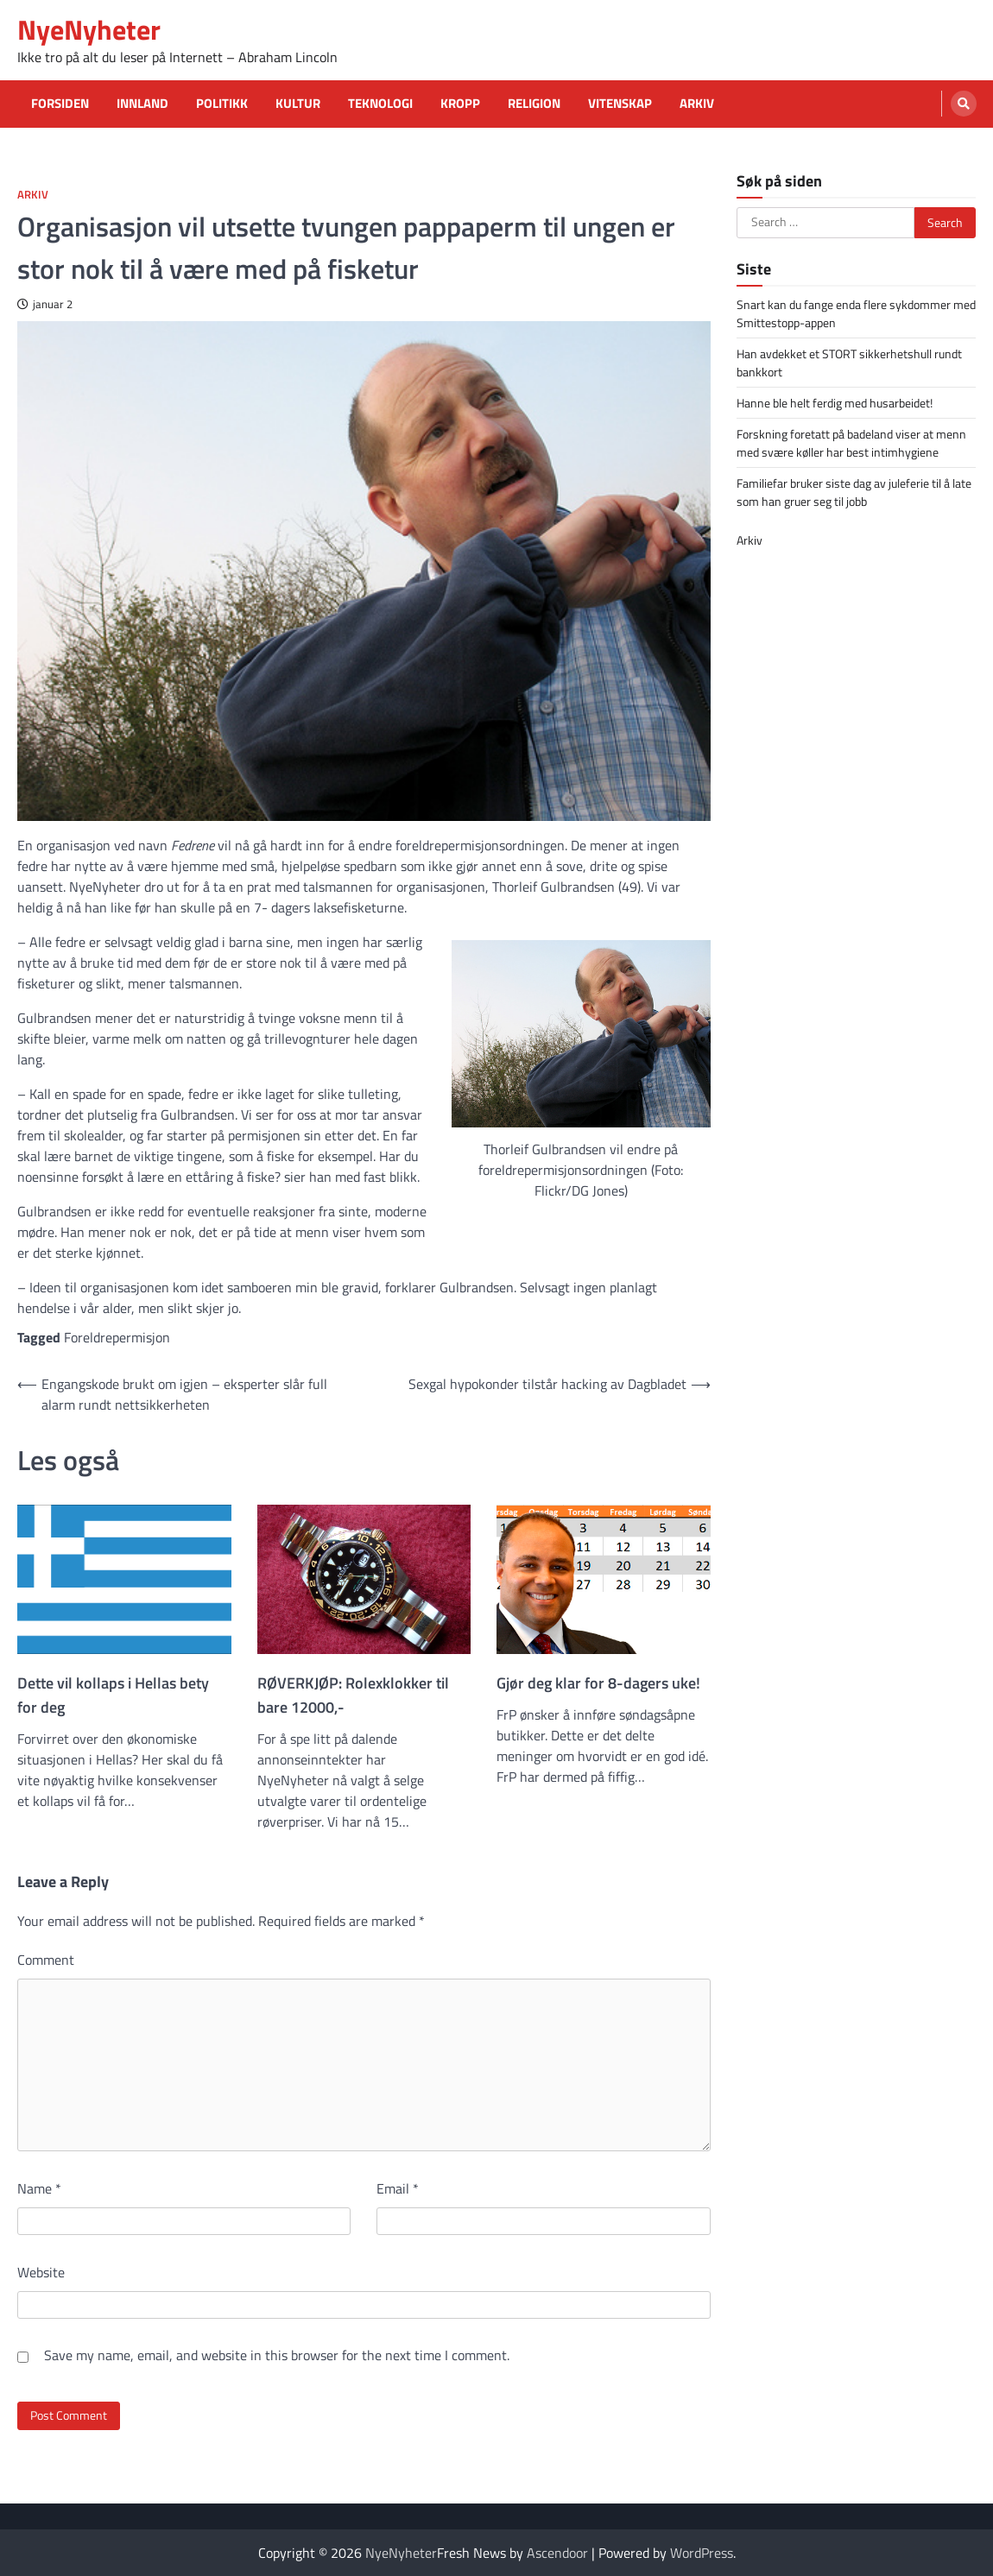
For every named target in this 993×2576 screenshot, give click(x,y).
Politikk (222, 103)
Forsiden (60, 103)
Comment (45, 1959)
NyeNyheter (89, 29)
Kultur (297, 103)
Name (39, 2188)
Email (397, 2188)
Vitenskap (620, 103)
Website (41, 2272)
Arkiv (697, 103)
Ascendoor (557, 2552)
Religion (534, 103)
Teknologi (380, 103)
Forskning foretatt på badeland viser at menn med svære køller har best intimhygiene (851, 443)
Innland (142, 103)
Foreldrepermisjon (117, 1337)
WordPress (701, 2552)
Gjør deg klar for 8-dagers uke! (598, 1683)
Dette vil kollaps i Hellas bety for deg (113, 1695)
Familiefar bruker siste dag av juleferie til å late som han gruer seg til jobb (854, 492)
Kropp (460, 103)
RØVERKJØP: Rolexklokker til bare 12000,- (353, 1695)
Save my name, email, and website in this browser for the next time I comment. (276, 2355)
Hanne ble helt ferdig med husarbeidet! (835, 403)
